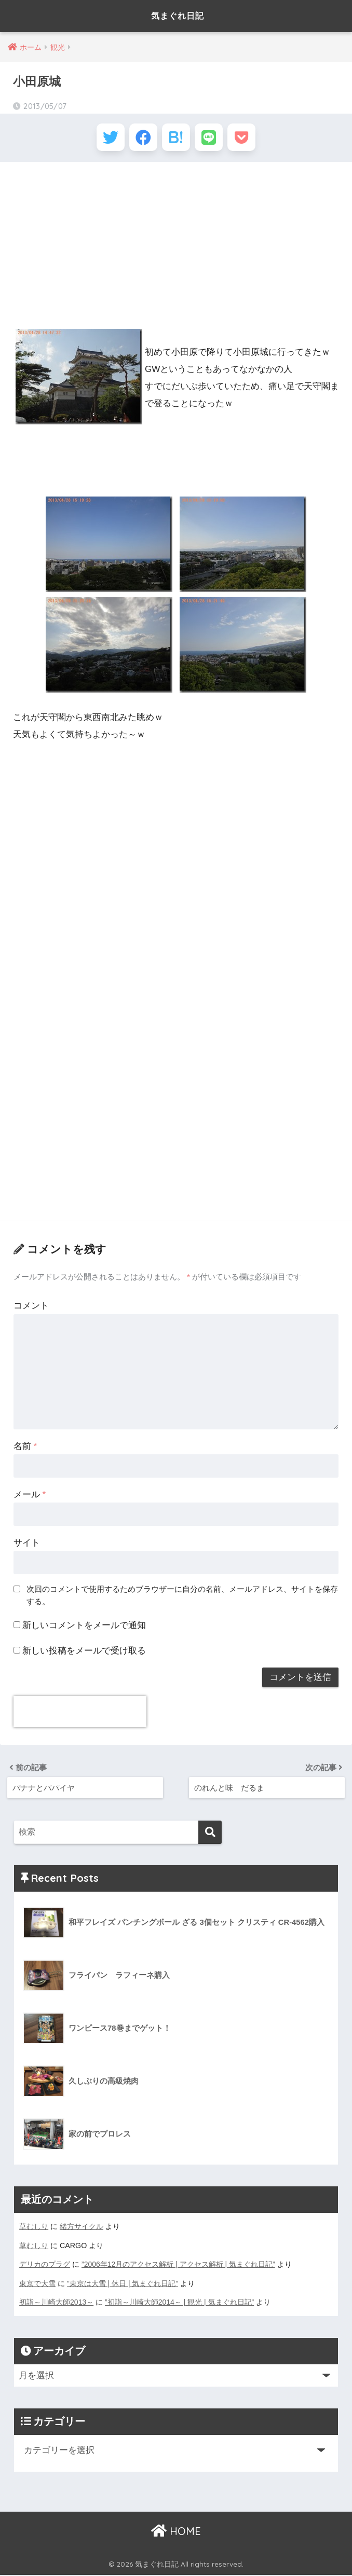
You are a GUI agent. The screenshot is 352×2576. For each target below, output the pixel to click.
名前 (25, 1449)
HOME (176, 2532)
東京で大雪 (37, 2285)
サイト (26, 1546)
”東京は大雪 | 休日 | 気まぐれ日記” (123, 2285)
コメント (31, 1309)
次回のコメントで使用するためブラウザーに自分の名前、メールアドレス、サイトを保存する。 (182, 1598)
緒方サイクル (81, 2229)
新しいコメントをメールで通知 (84, 1628)
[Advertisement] (176, 248)
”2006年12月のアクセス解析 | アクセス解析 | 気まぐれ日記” (179, 2266)
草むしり (33, 2229)
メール (29, 1498)
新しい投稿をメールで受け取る (84, 1653)
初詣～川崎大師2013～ (56, 2303)
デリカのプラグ (44, 2266)
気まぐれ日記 (177, 15)
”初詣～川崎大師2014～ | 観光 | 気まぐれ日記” (180, 2303)
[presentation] (79, 1714)
